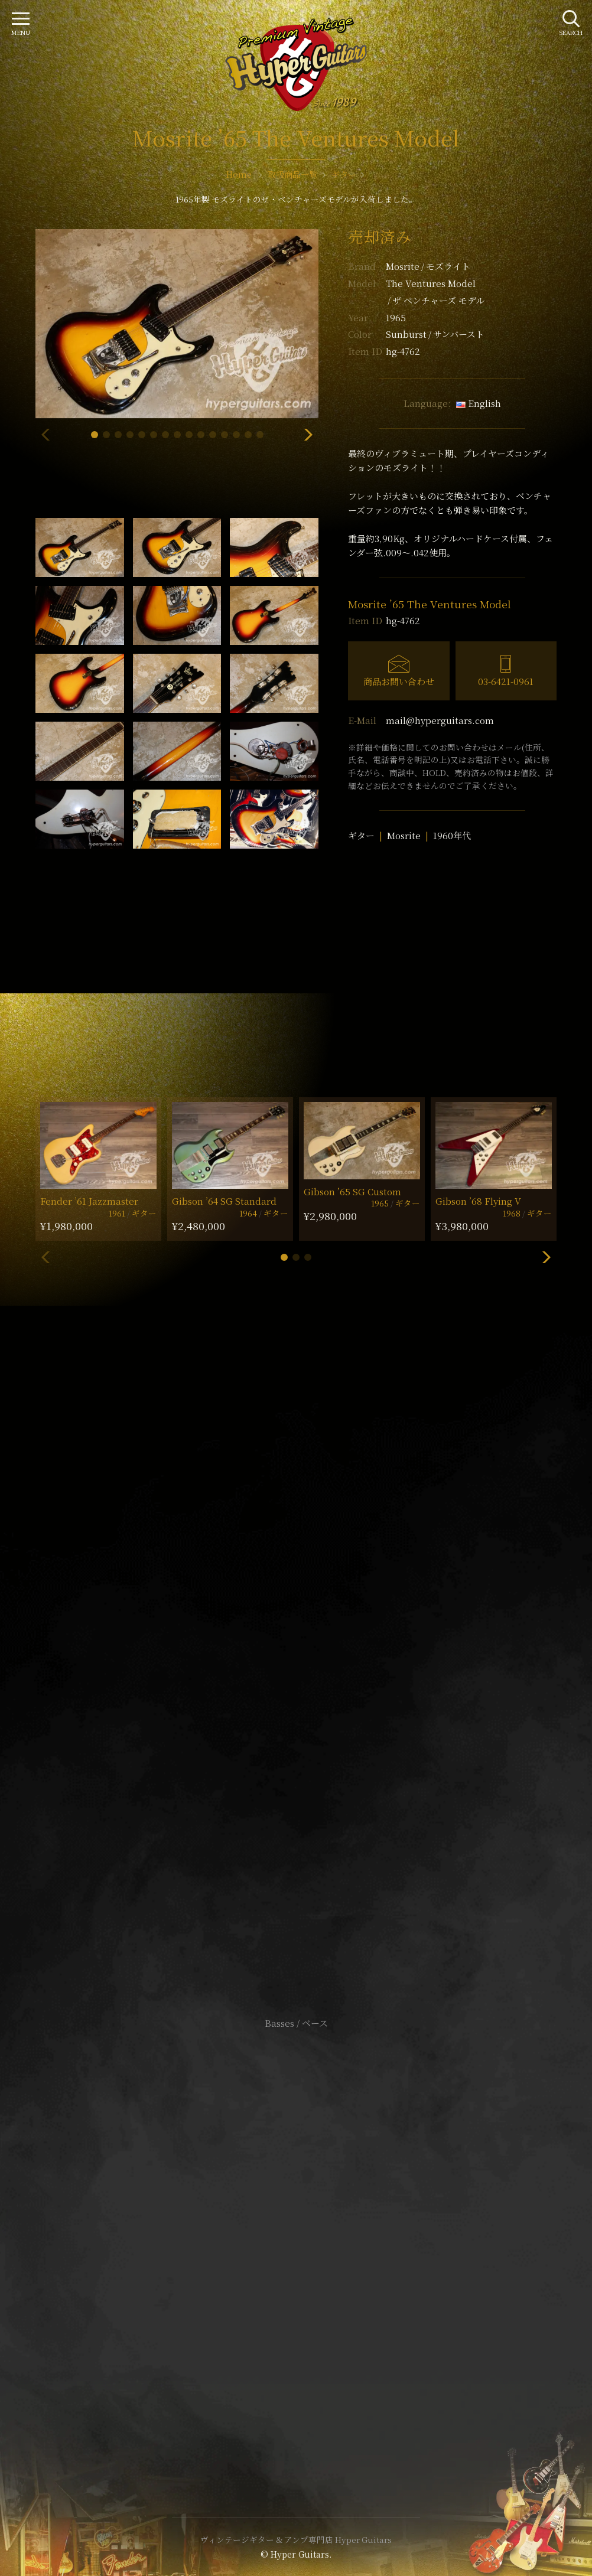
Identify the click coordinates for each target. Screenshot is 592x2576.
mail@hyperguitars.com (440, 720)
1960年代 (452, 835)
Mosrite (428, 266)
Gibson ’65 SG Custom (352, 1191)
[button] (94, 434)
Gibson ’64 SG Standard (224, 1201)
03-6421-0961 (506, 681)
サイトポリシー (296, 2221)
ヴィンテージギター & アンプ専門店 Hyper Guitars (296, 2539)
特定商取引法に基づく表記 (296, 2239)
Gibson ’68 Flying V (478, 1201)
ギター (361, 835)
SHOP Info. (296, 1670)
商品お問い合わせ (398, 681)
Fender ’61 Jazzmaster (89, 1201)
